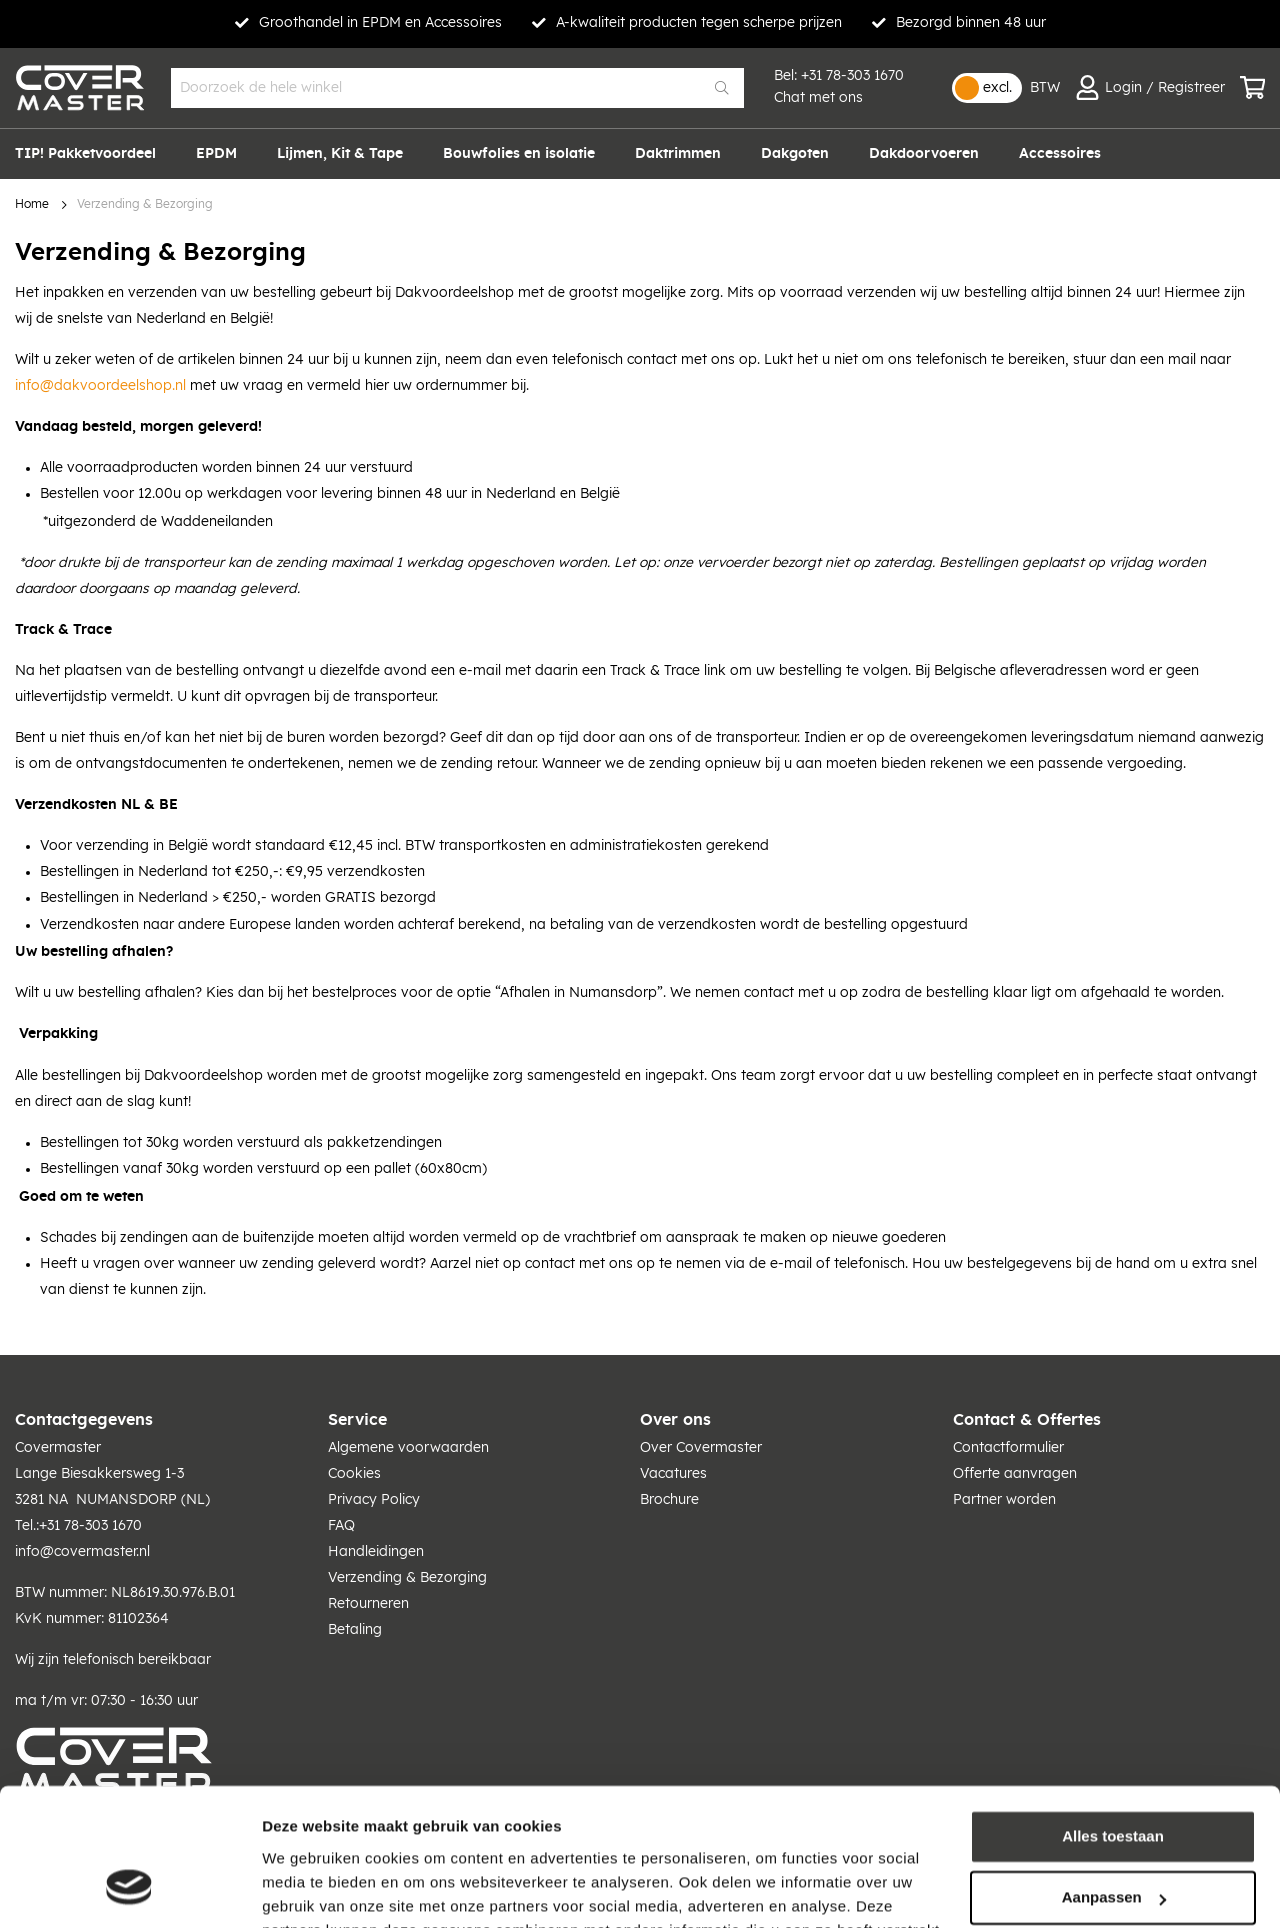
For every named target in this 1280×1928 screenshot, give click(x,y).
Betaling (355, 1630)
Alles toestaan (1113, 1715)
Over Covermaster (701, 1448)
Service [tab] (357, 1420)
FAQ (341, 1526)
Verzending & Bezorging (407, 1578)
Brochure (669, 1500)
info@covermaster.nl (82, 1552)
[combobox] (457, 88)
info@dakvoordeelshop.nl (100, 386)
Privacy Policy (374, 1500)
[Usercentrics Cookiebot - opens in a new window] (129, 1889)
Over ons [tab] (675, 1420)
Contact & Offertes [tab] (1027, 1420)
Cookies (354, 1474)
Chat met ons (818, 98)
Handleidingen (376, 1552)
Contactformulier (1008, 1448)
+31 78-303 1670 (852, 76)
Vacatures (673, 1474)
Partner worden (1004, 1500)
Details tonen (309, 1888)
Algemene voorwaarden (408, 1448)
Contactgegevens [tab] (84, 1420)
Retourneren (368, 1604)
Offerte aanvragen (1015, 1474)
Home (32, 204)
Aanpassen (1114, 1776)
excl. (997, 88)
